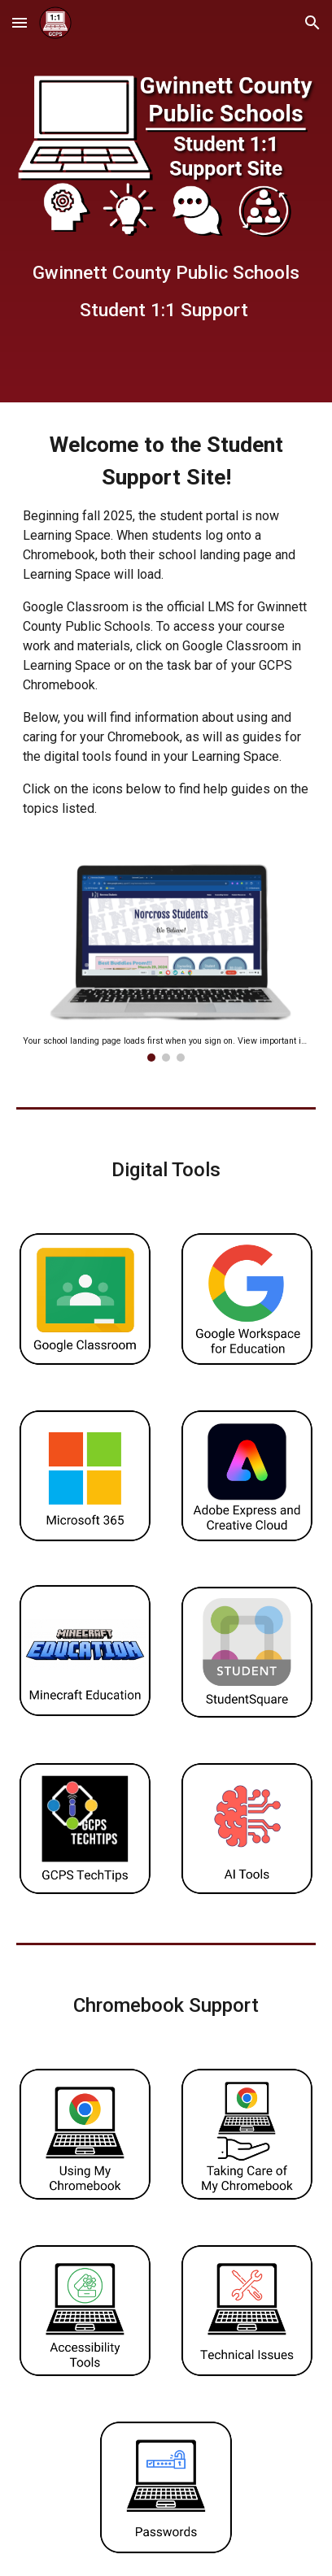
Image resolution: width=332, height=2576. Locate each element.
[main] (166, 288)
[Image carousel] (166, 963)
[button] (19, 22)
